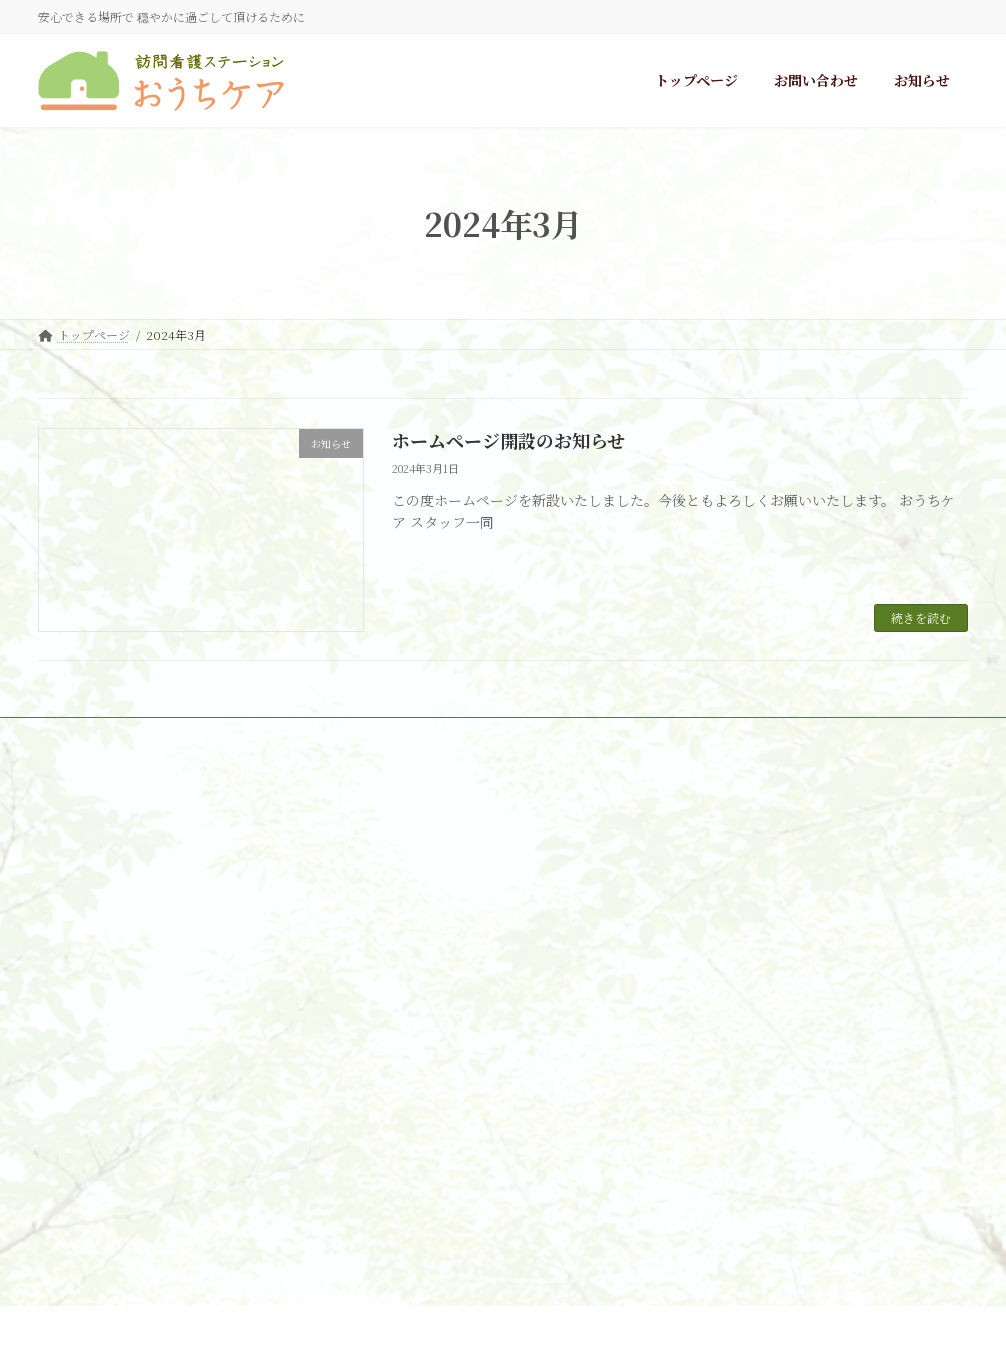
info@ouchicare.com (267, 1116)
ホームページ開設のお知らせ (508, 440)
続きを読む (921, 617)
